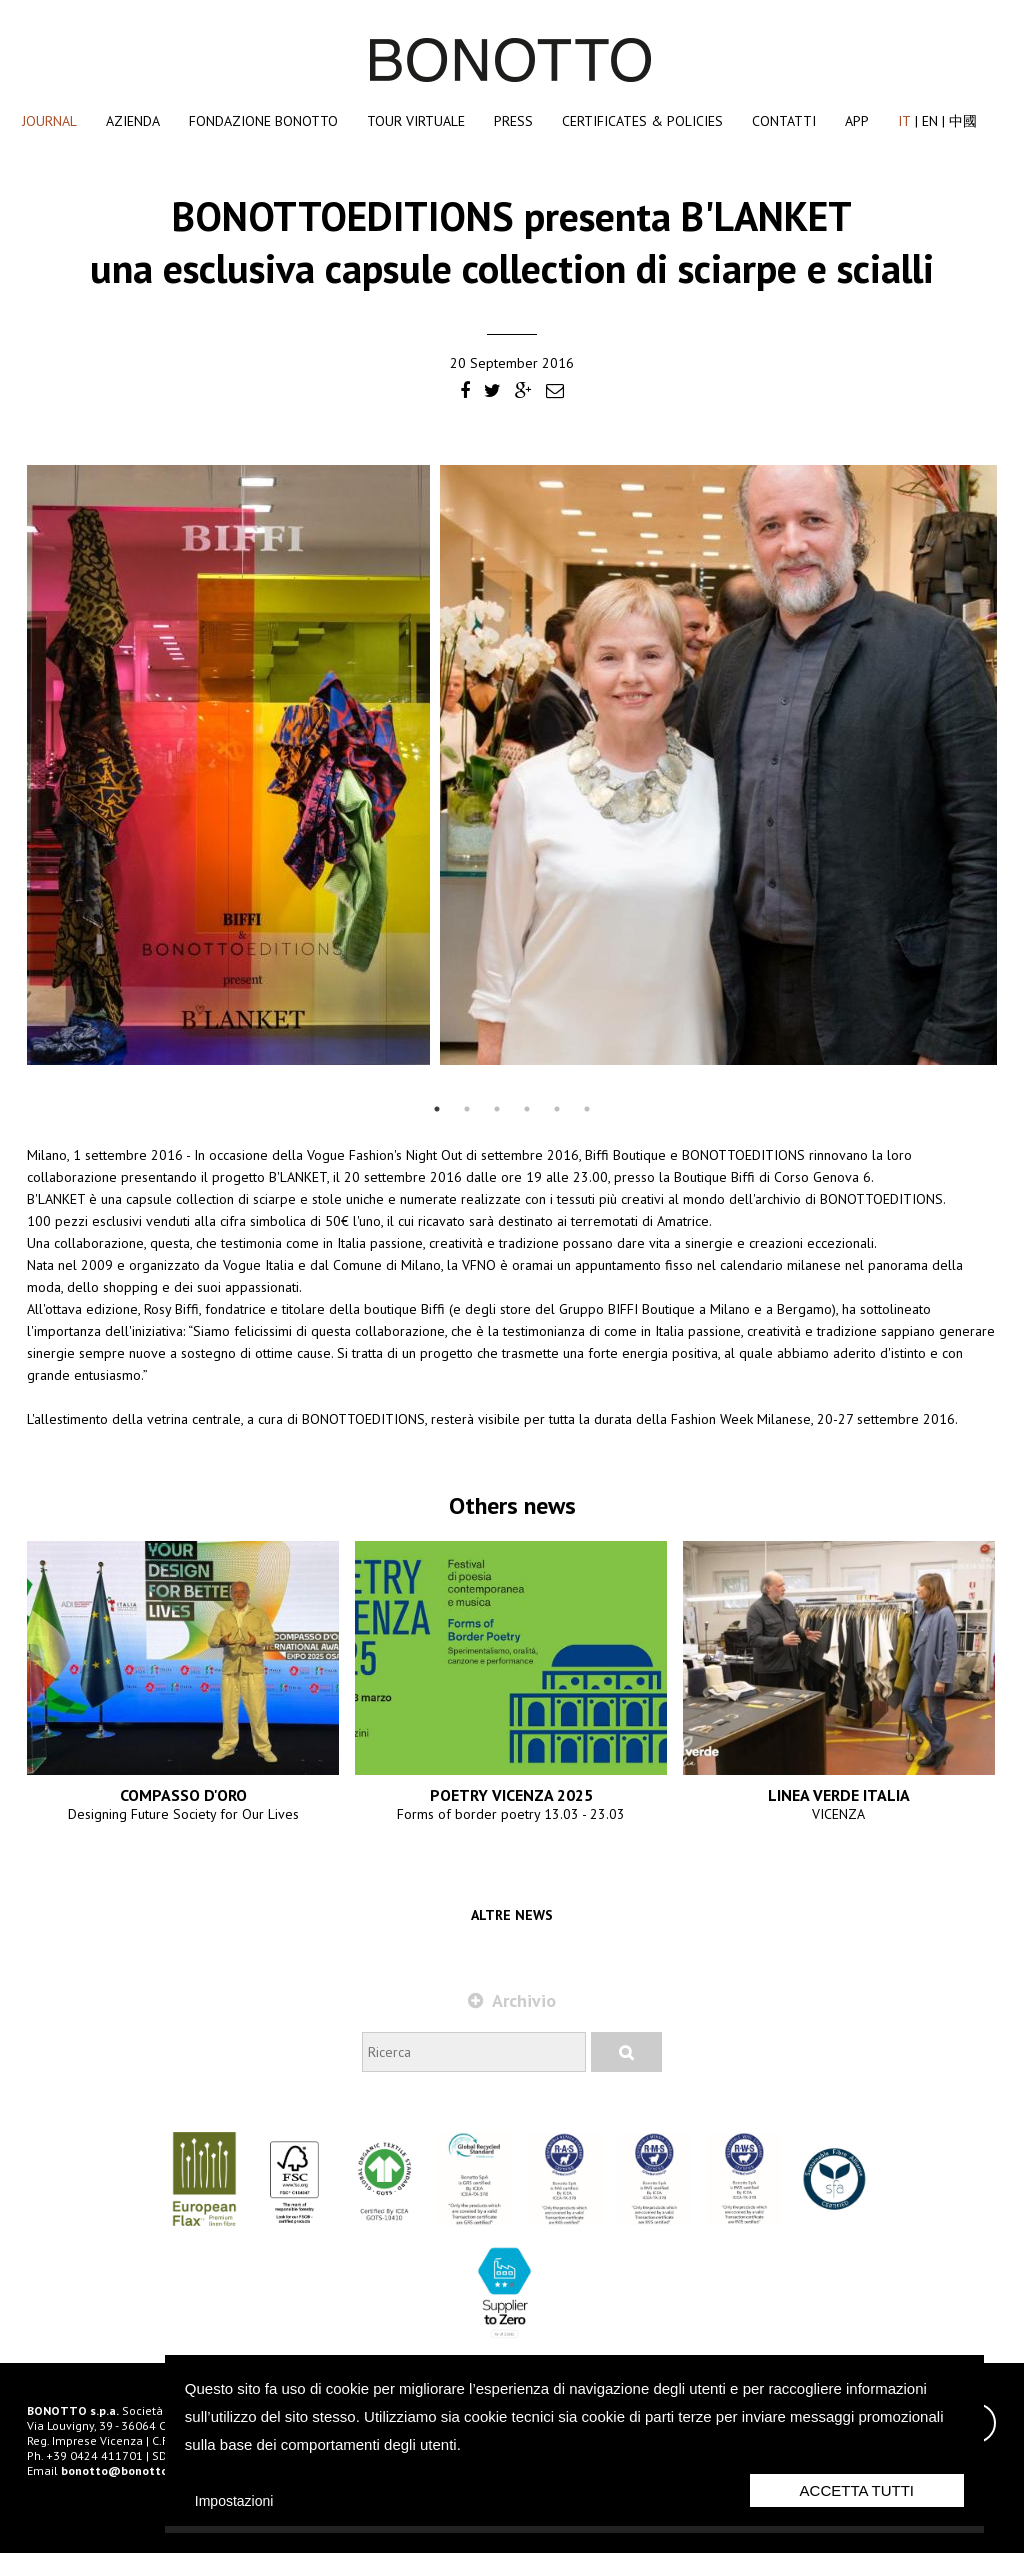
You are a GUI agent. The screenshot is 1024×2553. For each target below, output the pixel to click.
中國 (963, 121)
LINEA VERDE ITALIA (839, 1795)
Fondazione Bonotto (263, 121)
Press (513, 121)
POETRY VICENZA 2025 (511, 1795)
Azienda (133, 121)
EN (930, 121)
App (857, 121)
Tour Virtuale (416, 121)
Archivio (512, 2000)
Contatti (784, 121)
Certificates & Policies (642, 121)
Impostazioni (234, 2501)
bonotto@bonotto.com (127, 2470)
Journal (49, 121)
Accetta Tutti (857, 2490)
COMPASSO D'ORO (183, 1795)
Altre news (512, 1915)
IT (904, 121)
